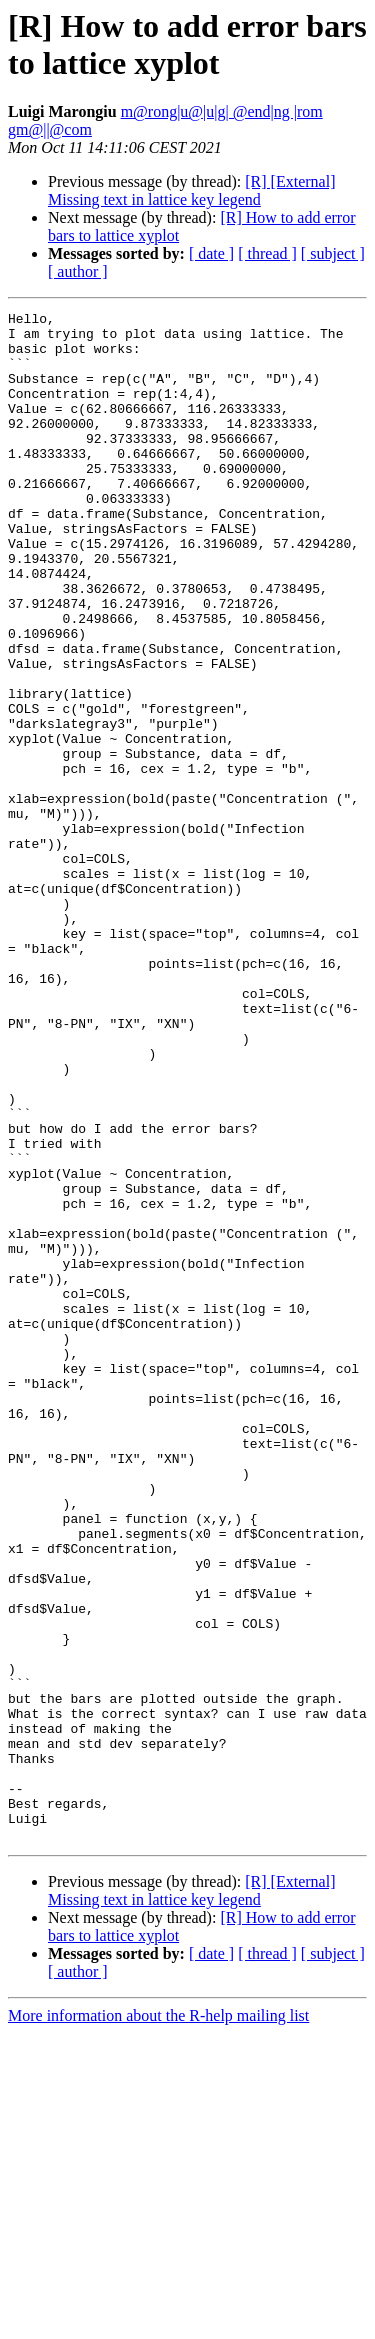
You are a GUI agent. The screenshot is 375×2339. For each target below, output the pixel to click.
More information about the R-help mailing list (158, 2321)
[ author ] (78, 271)
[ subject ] (333, 253)
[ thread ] (267, 253)
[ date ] (211, 253)
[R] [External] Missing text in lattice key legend (191, 190)
